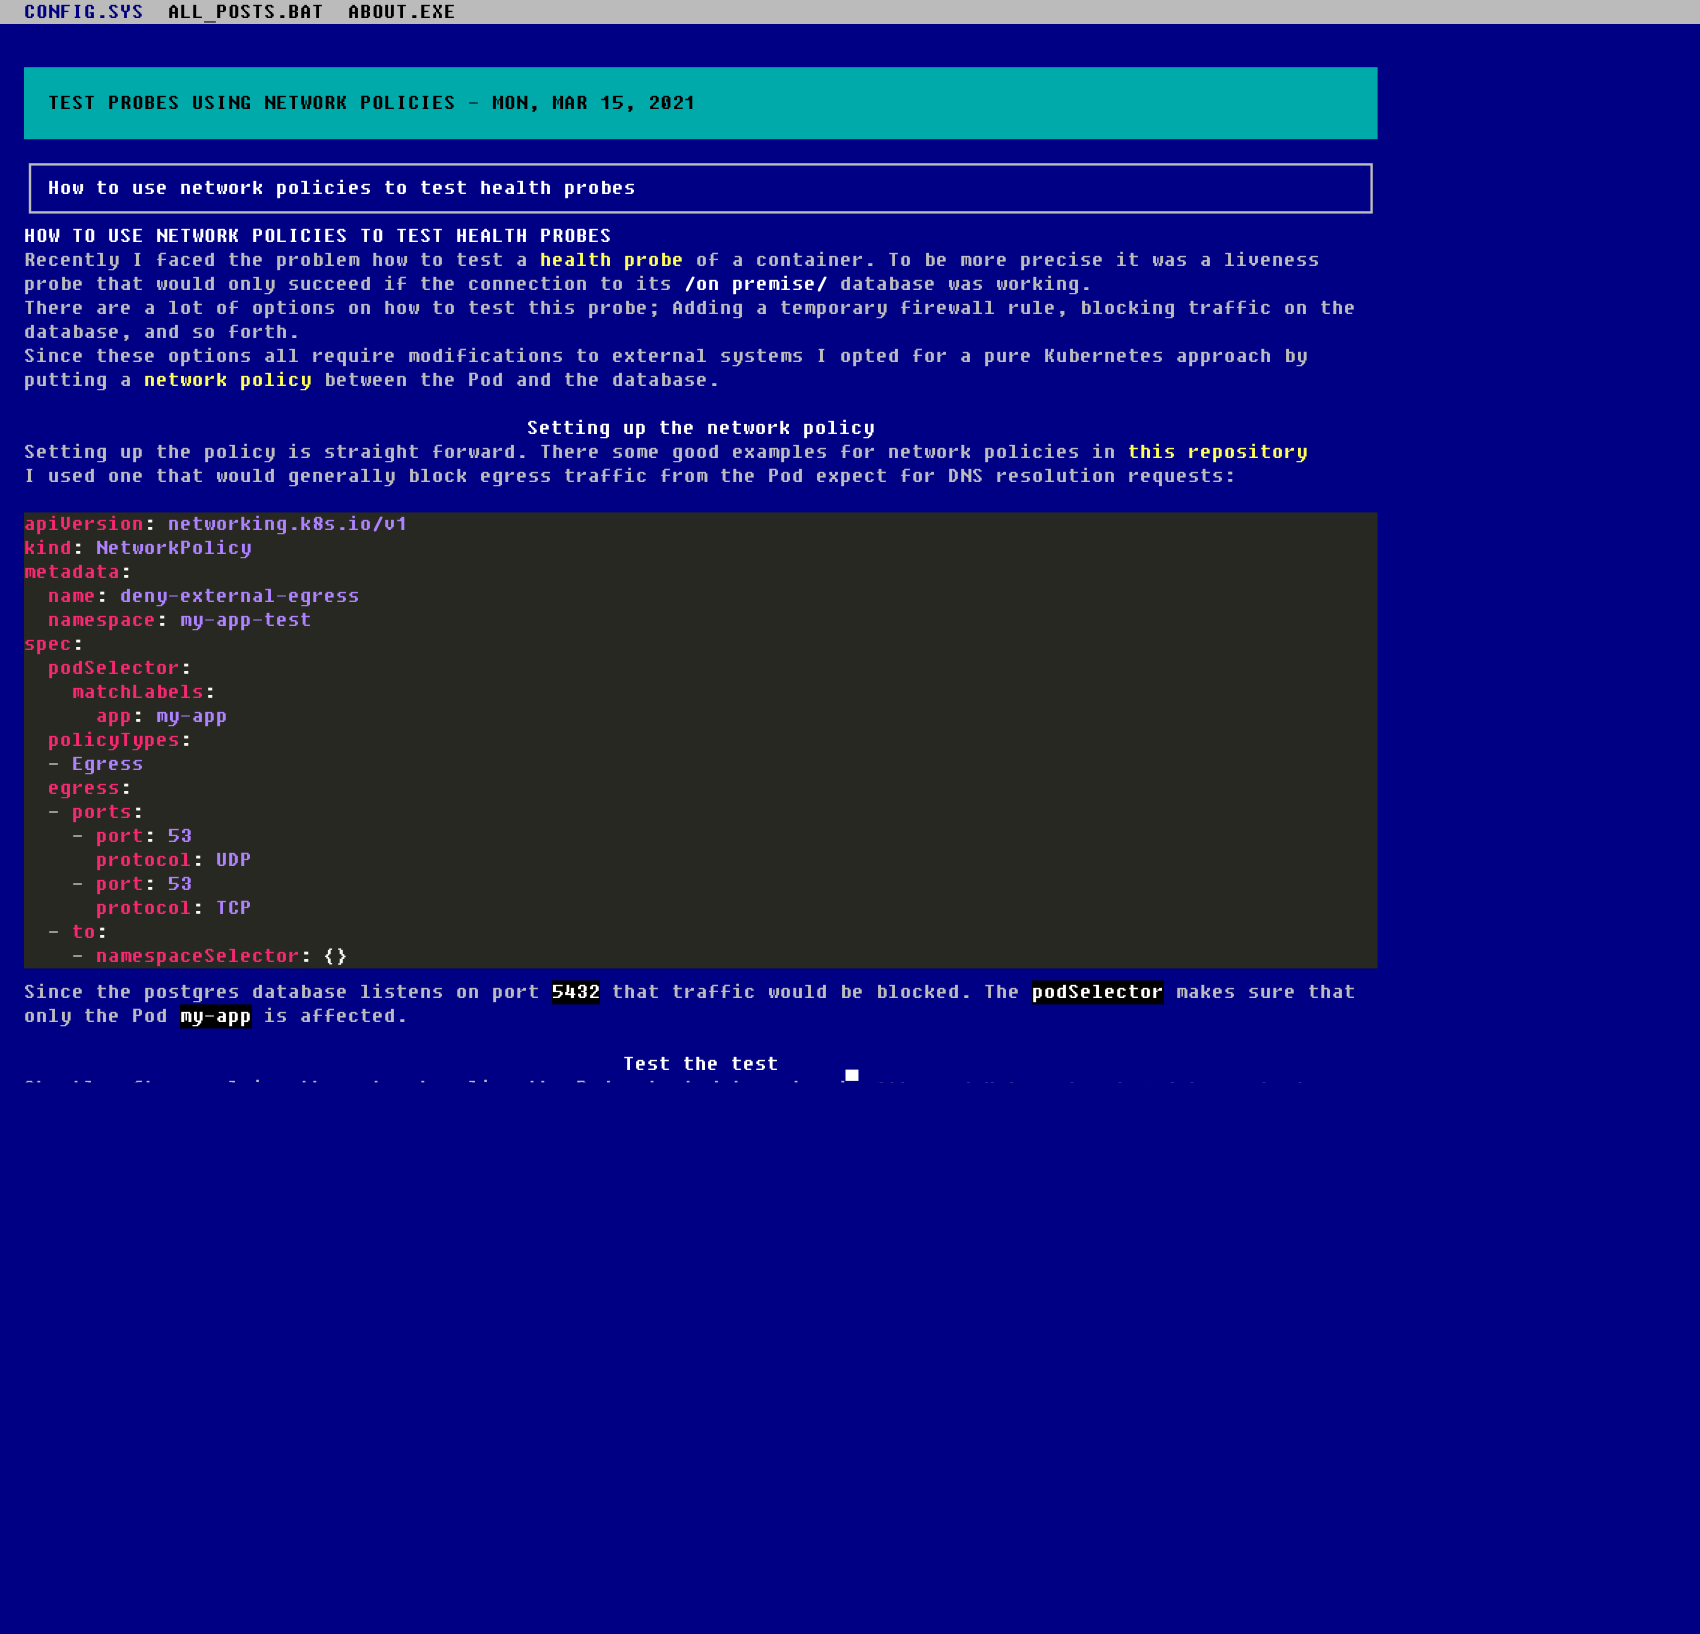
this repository (1218, 452)
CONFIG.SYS (84, 12)
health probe (612, 260)
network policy (228, 380)
